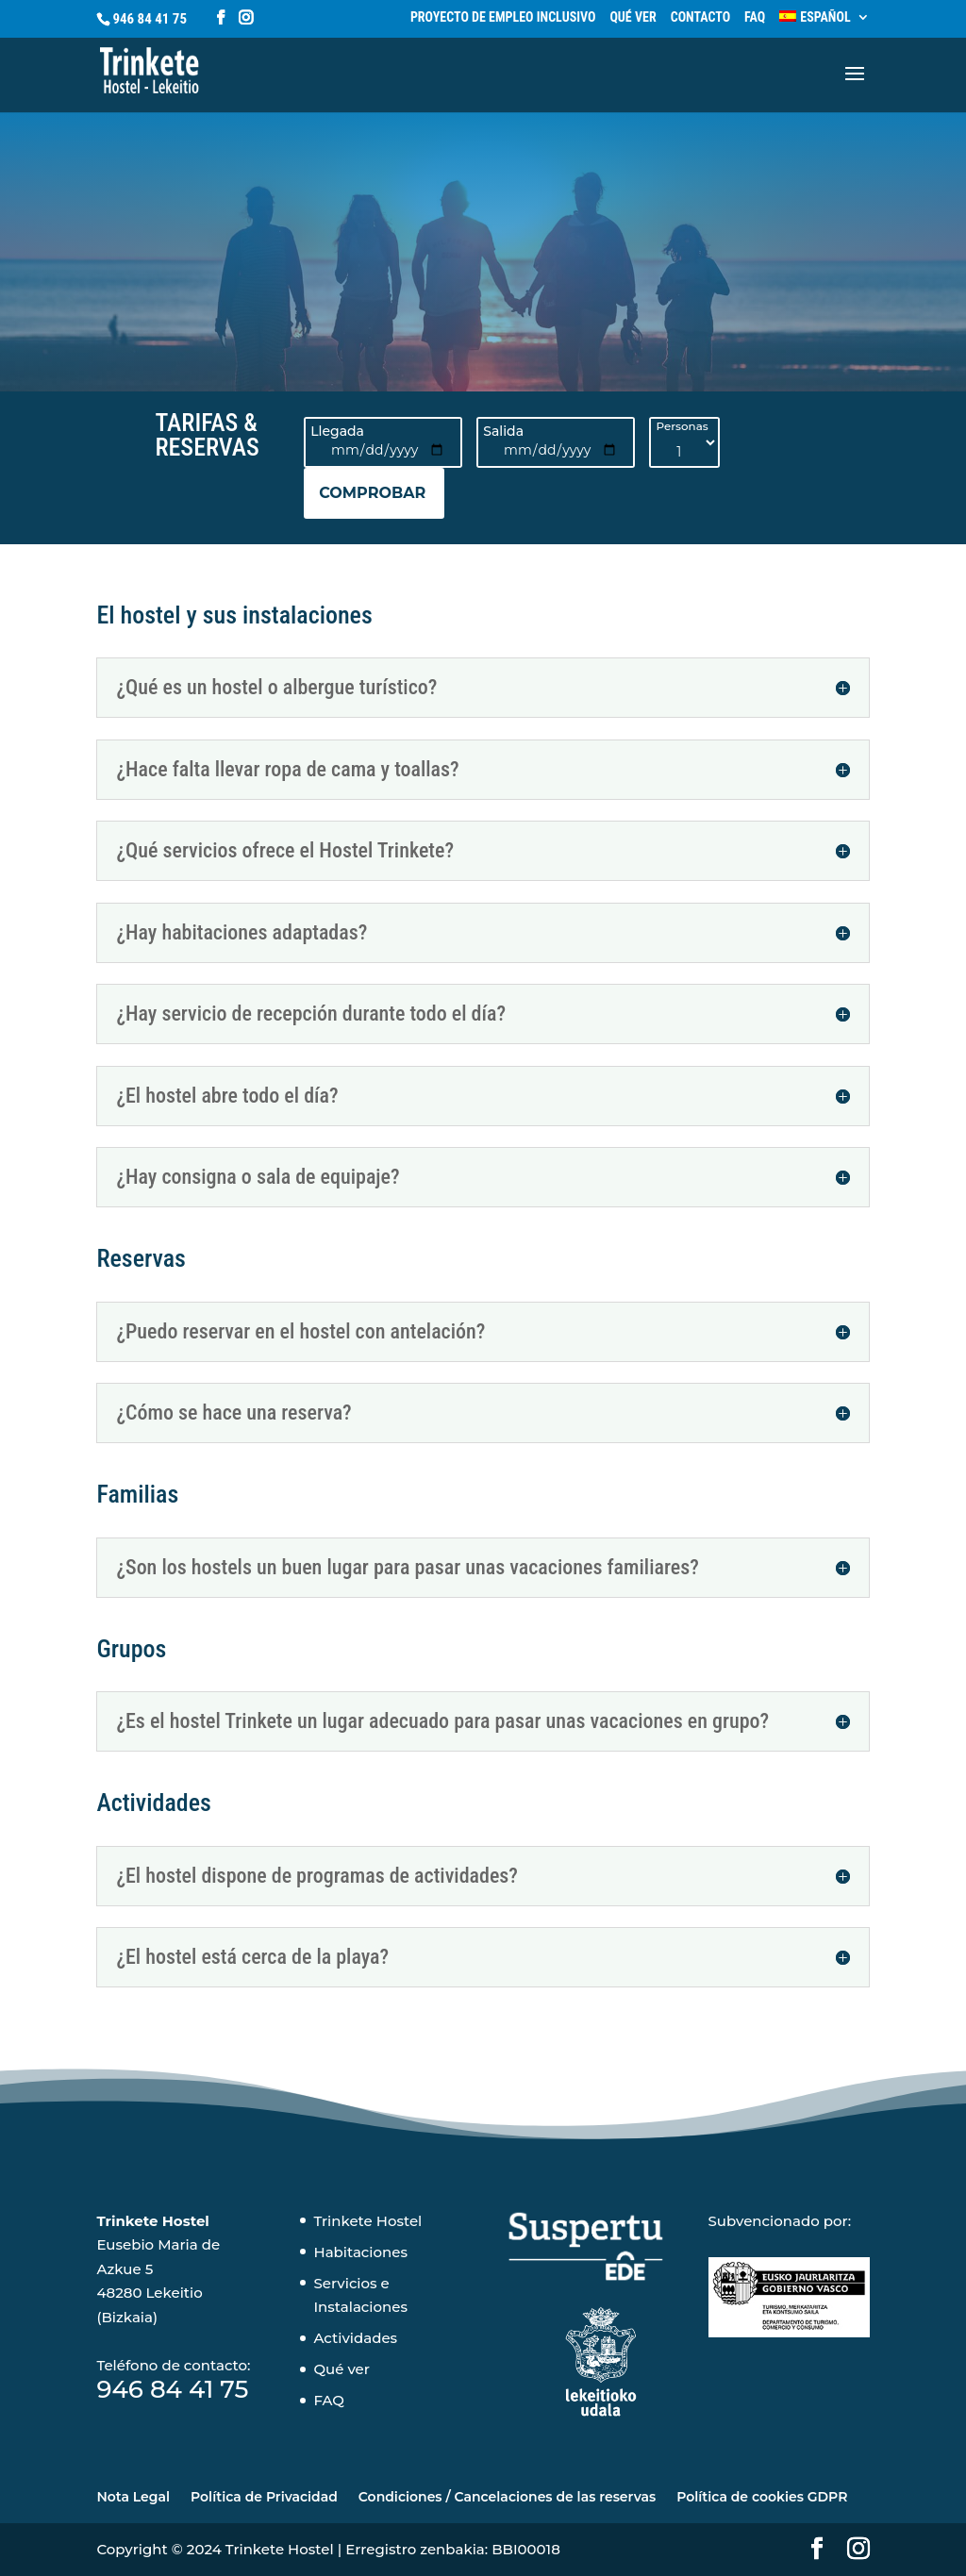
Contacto (700, 17)
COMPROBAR (372, 493)
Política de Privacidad (264, 2496)
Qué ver (632, 17)
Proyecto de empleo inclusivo (503, 17)
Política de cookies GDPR (761, 2496)
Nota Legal (133, 2496)
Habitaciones (360, 2252)
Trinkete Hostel (367, 2221)
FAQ (754, 17)
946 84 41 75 (149, 18)
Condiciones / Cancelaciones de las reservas (507, 2496)
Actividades (355, 2338)
